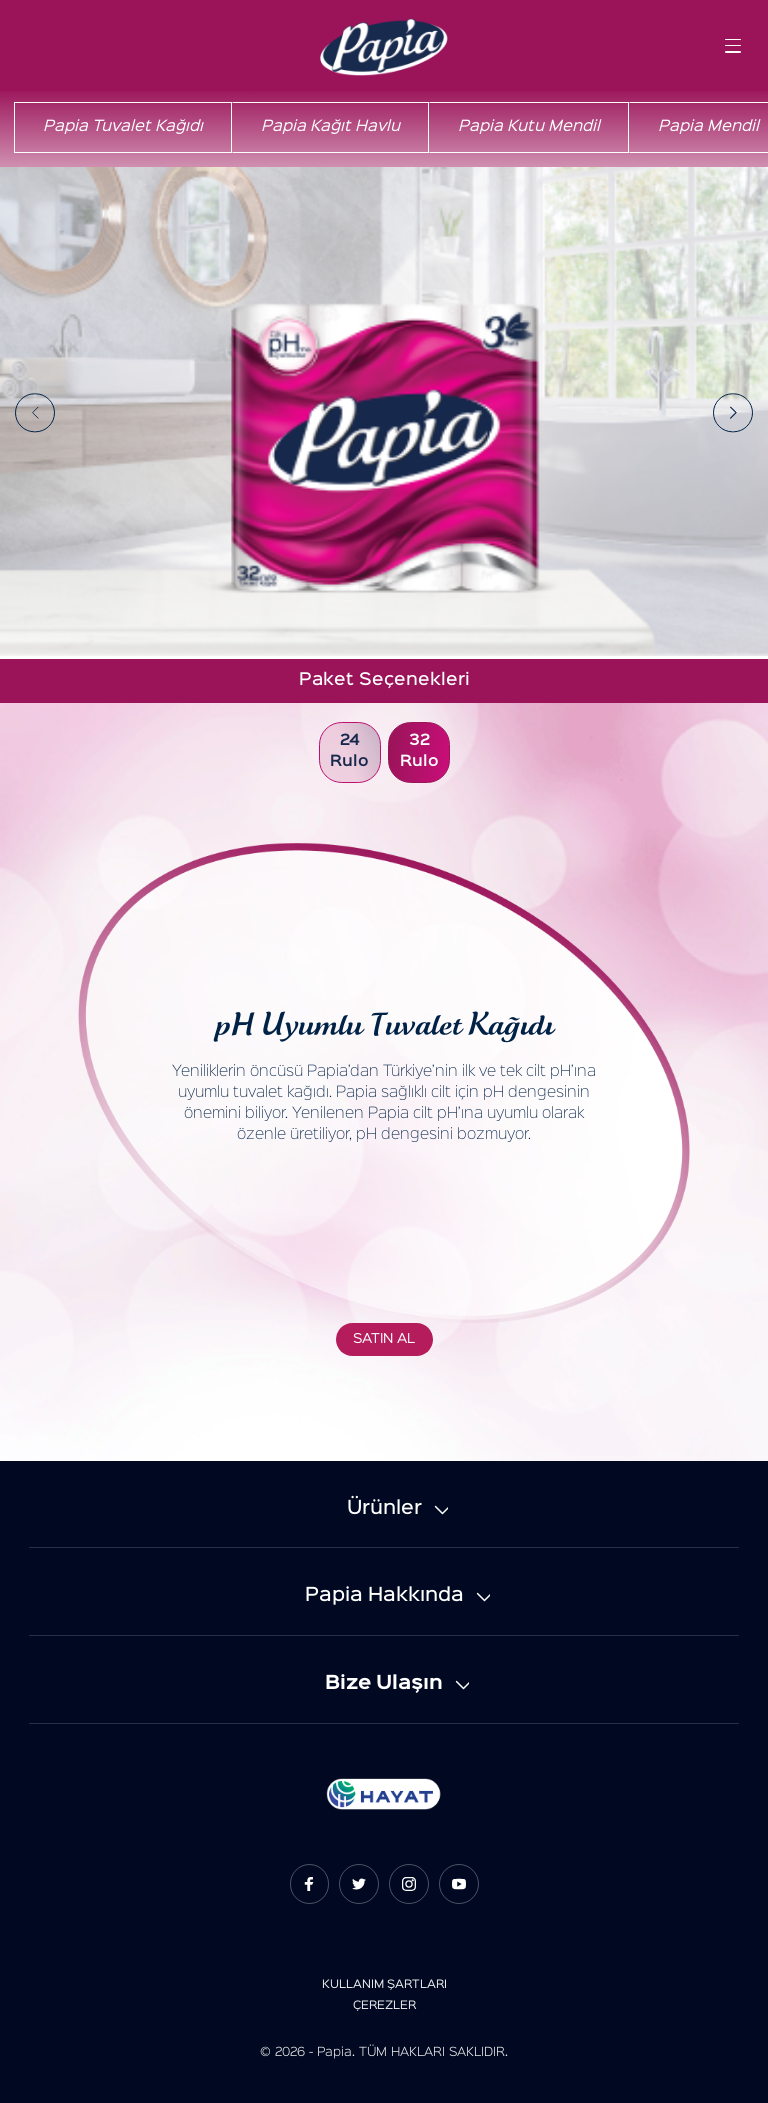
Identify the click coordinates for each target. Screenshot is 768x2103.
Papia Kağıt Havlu (330, 127)
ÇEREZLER (384, 2005)
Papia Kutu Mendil (529, 127)
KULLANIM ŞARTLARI (384, 1984)
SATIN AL (384, 1339)
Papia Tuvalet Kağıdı (123, 127)
